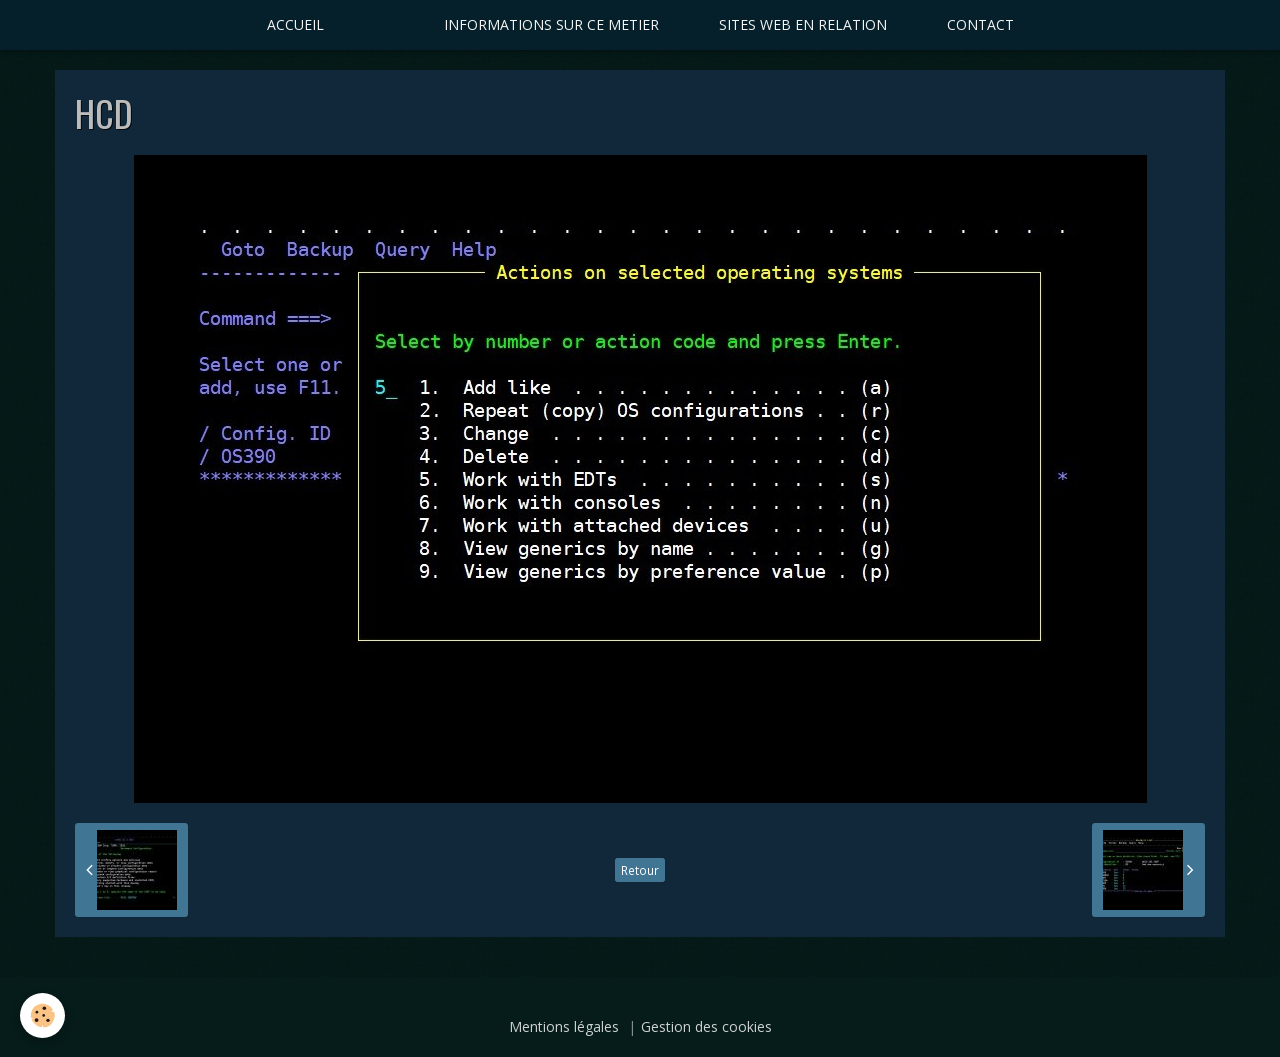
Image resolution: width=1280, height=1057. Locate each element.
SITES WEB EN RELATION (803, 24)
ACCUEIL (295, 24)
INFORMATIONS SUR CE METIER (551, 24)
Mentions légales (564, 1026)
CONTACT (980, 24)
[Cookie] (42, 1015)
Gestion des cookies (706, 1026)
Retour (640, 870)
